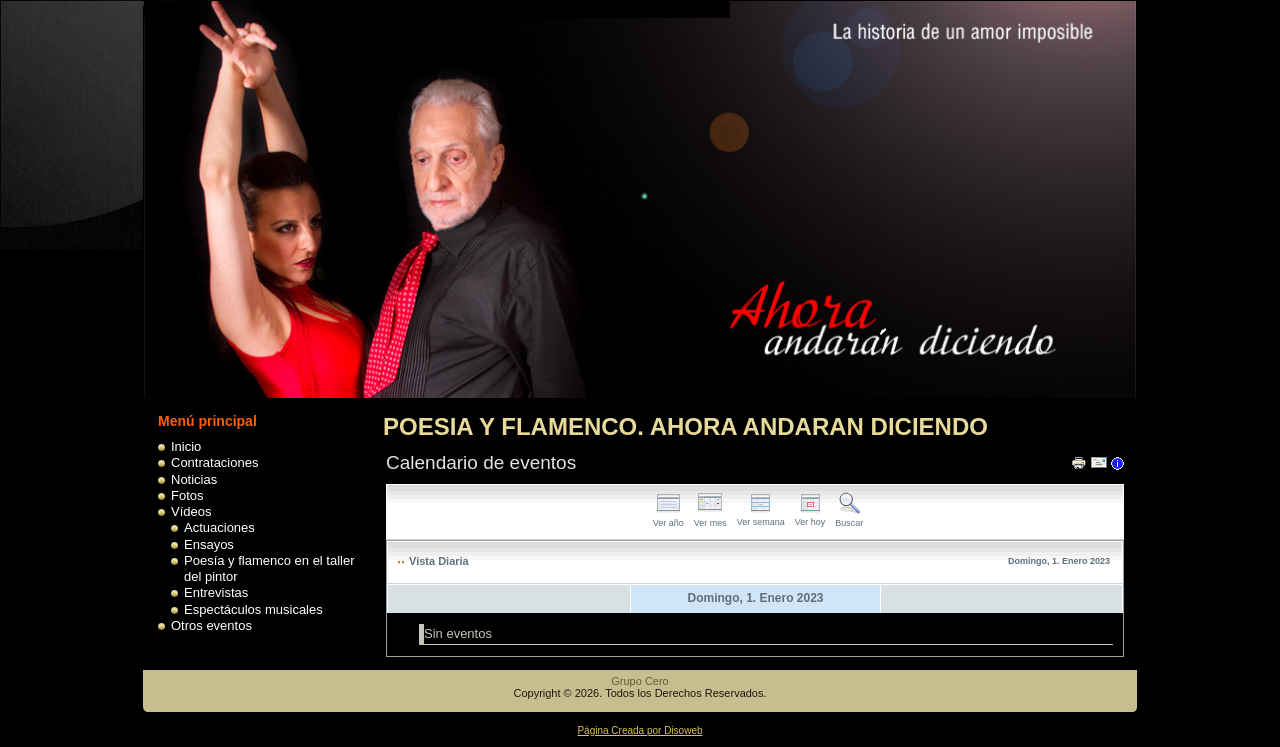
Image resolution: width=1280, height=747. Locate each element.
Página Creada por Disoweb (639, 730)
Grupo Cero (639, 681)
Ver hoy (810, 516)
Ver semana (761, 516)
